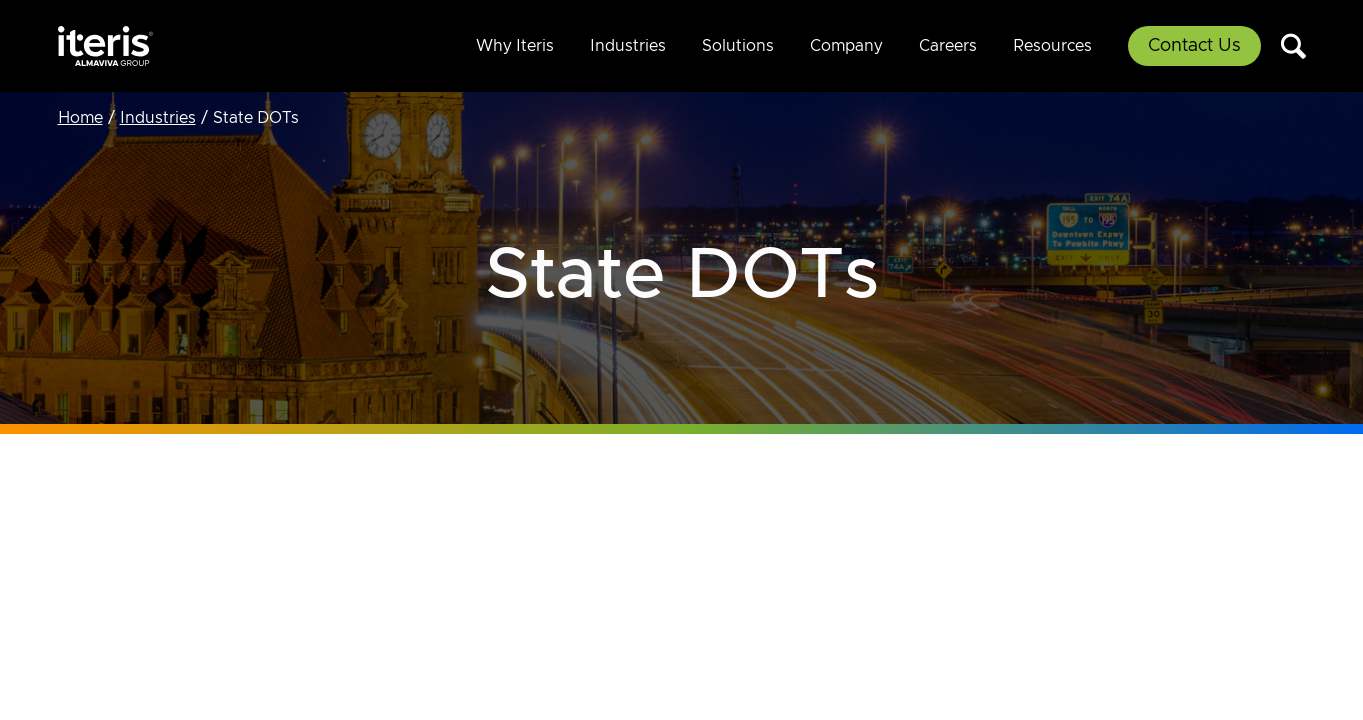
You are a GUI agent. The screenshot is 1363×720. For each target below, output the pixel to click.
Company (846, 46)
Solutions (738, 46)
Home (80, 118)
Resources (1052, 46)
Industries (628, 46)
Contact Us (1194, 46)
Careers (948, 46)
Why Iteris (515, 46)
